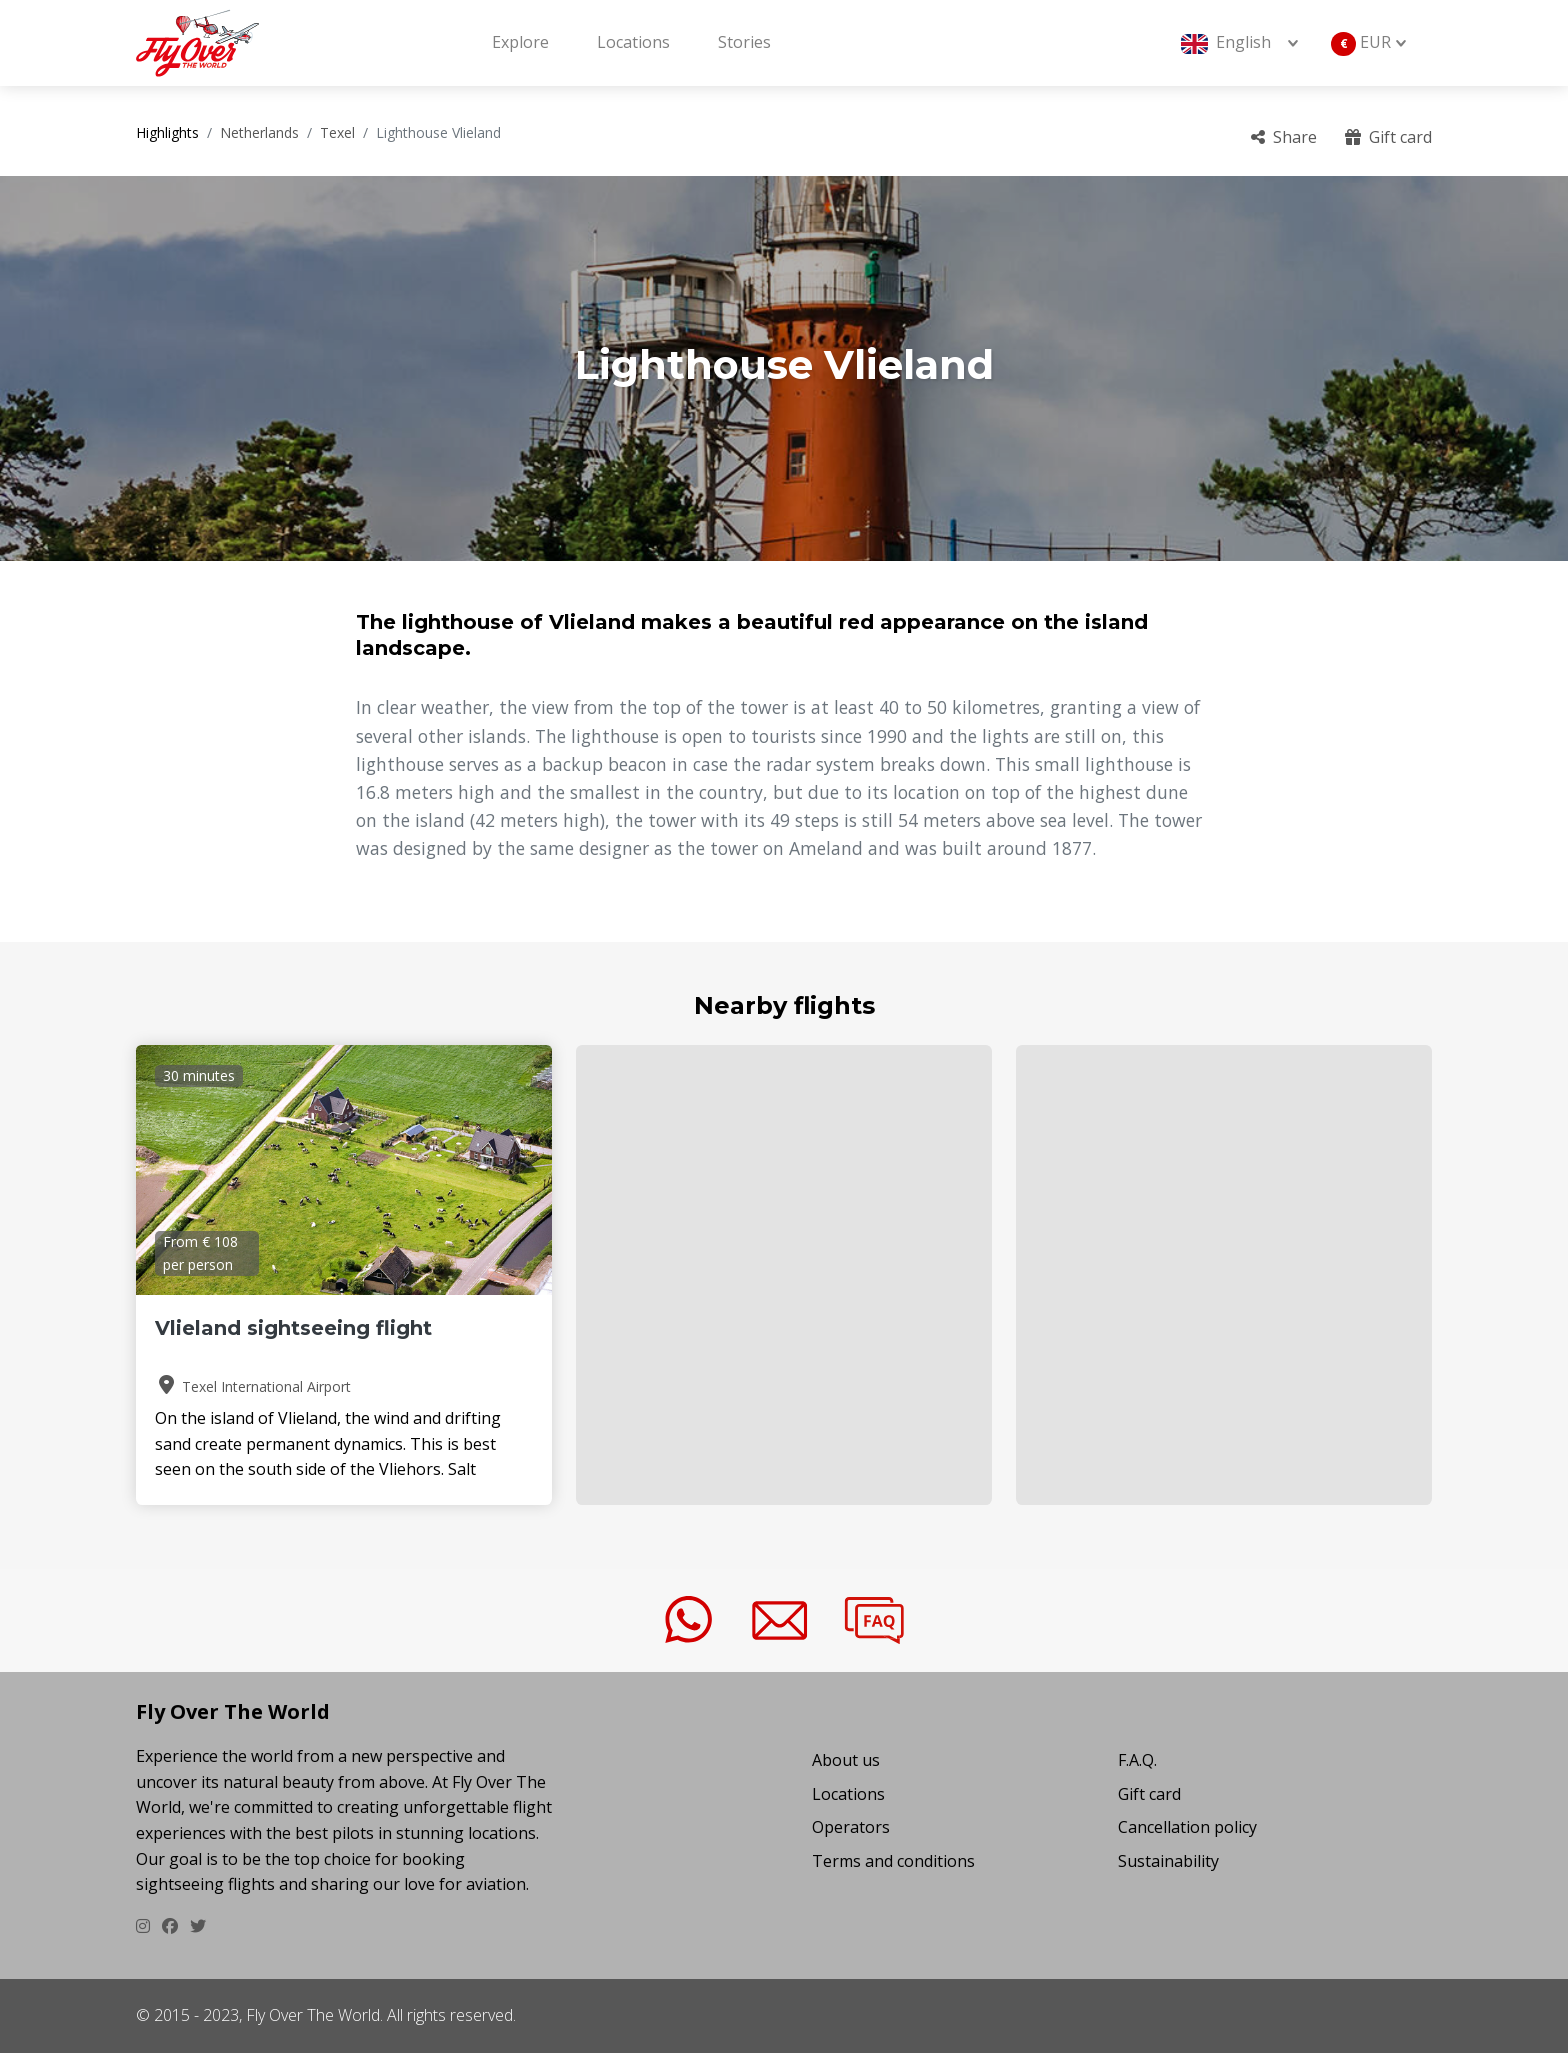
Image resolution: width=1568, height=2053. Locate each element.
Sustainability (1168, 1861)
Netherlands (259, 132)
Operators (851, 1827)
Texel (337, 132)
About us (846, 1760)
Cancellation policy (1187, 1827)
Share (1284, 137)
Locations (633, 42)
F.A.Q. (1137, 1760)
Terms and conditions (893, 1861)
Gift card (1388, 137)
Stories (744, 42)
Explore (520, 42)
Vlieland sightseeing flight (293, 1328)
